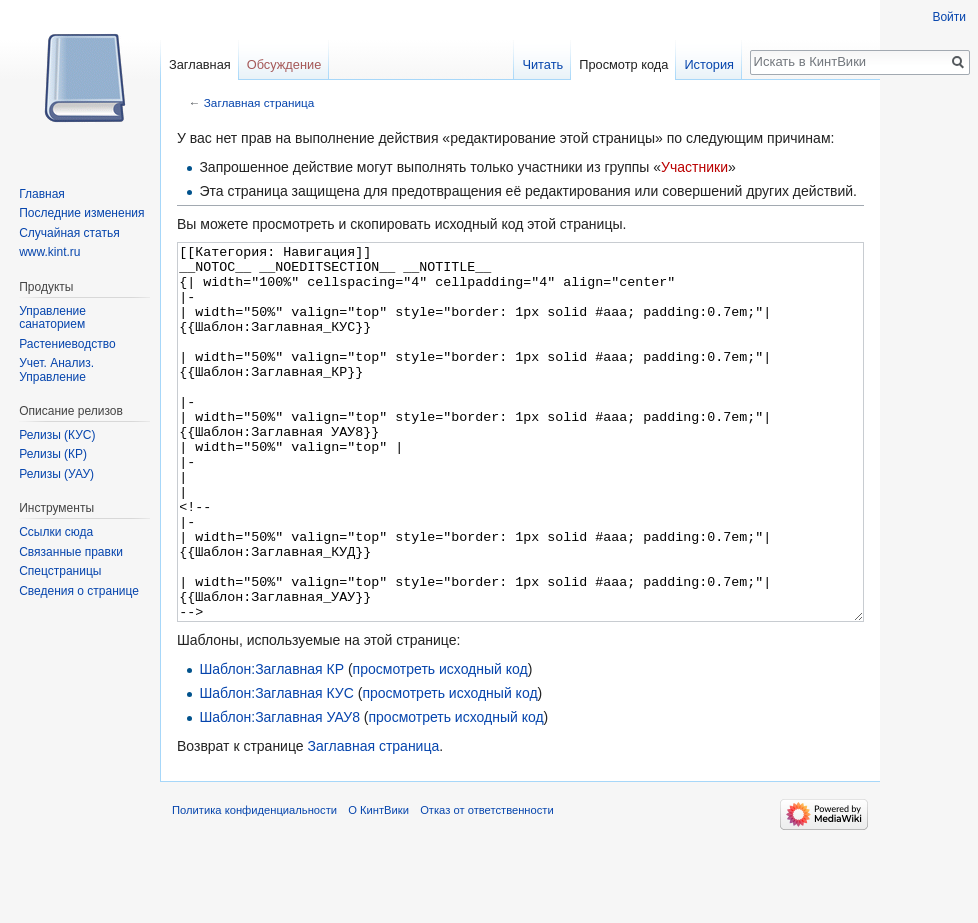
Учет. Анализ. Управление (56, 370)
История (709, 64)
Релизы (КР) (53, 454)
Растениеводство (67, 344)
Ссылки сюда (56, 532)
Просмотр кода (623, 64)
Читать (542, 64)
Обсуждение (284, 64)
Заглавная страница (259, 102)
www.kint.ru (49, 252)
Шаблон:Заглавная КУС (276, 768)
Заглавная (200, 64)
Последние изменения (81, 213)
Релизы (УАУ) (56, 474)
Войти (949, 17)
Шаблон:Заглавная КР (271, 744)
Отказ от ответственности (487, 885)
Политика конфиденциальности (254, 885)
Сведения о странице (79, 591)
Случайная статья (69, 233)
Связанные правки (71, 552)
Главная (42, 194)
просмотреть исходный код (440, 744)
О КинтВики (378, 885)
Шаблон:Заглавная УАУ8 (279, 792)
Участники (694, 167)
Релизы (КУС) (57, 435)
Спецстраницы (60, 571)
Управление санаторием (52, 318)
